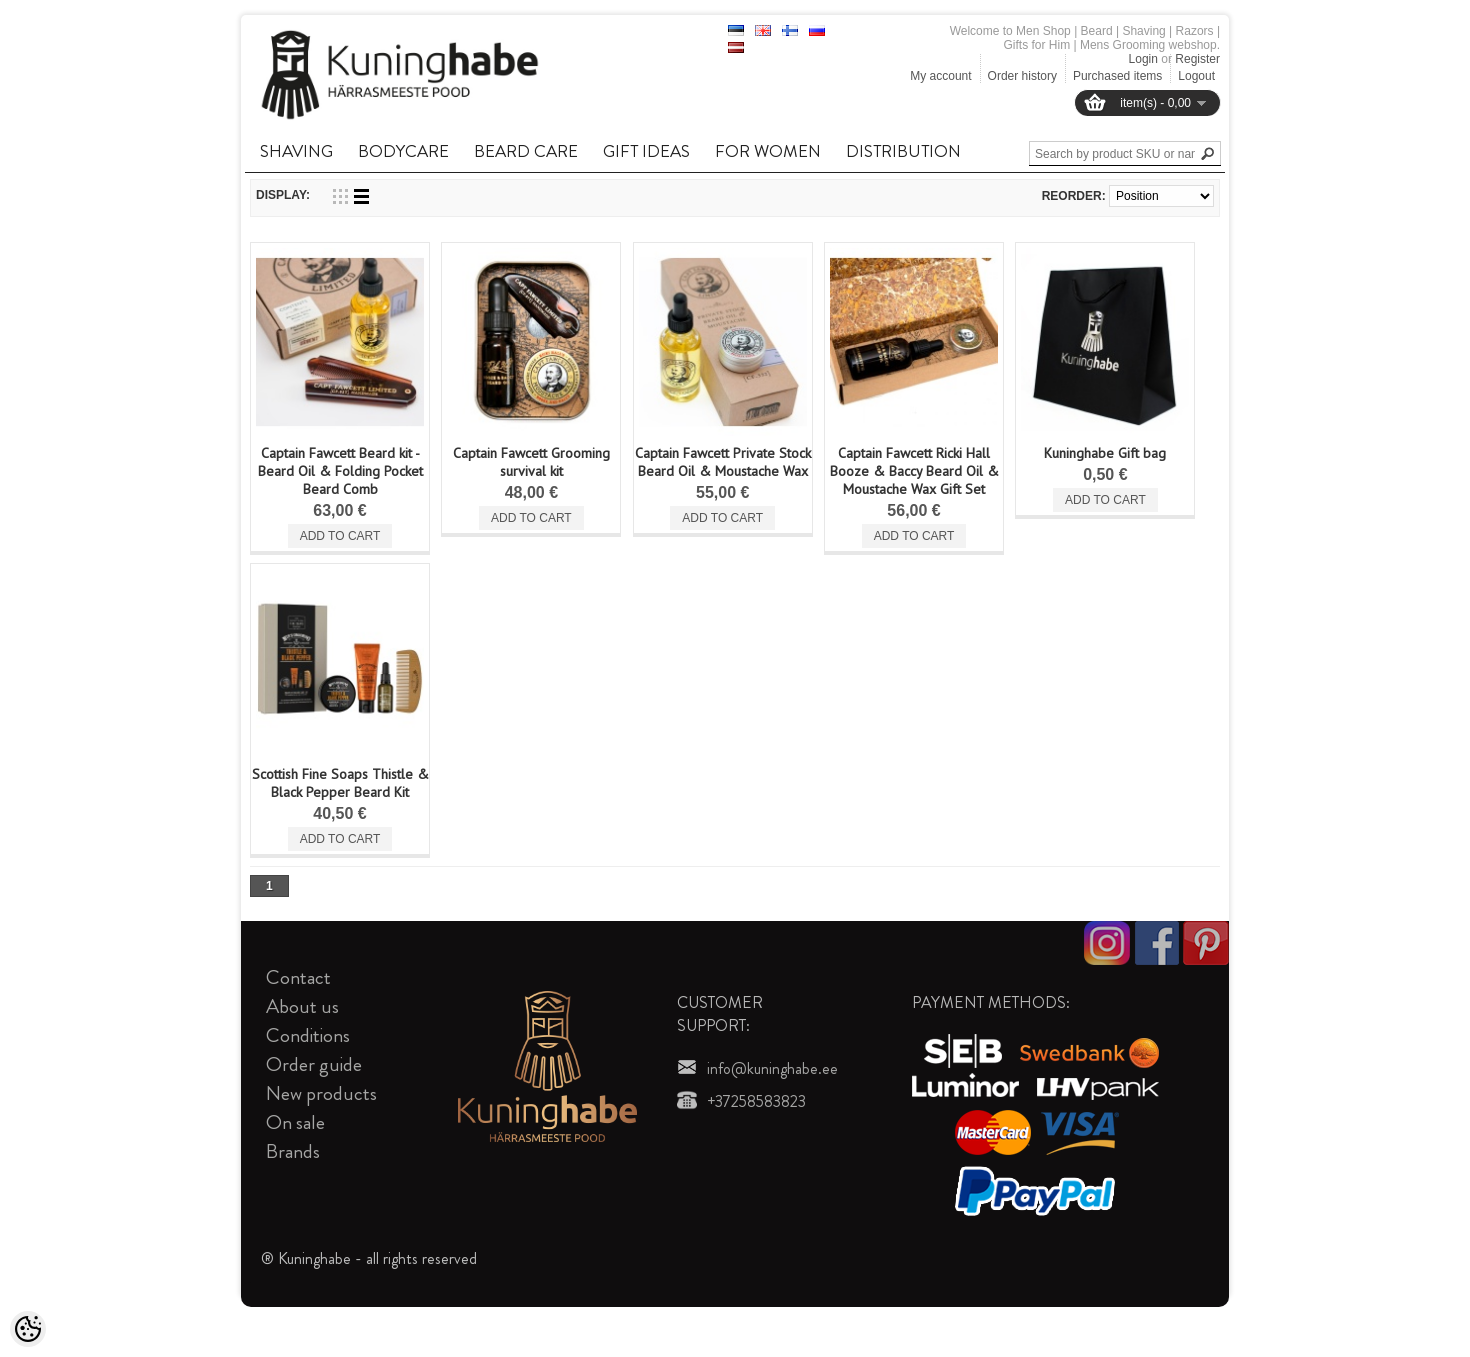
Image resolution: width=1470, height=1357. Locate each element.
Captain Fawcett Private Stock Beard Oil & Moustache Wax (723, 462)
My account (940, 76)
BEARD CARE (526, 151)
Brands (293, 1151)
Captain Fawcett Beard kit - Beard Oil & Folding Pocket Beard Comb (340, 471)
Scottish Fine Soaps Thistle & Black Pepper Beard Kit (340, 783)
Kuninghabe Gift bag (1105, 453)
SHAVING (296, 151)
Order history (1022, 76)
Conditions (308, 1035)
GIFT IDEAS (646, 151)
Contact (298, 977)
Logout (1196, 76)
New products (321, 1093)
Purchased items (1117, 76)
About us (302, 1006)
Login (1143, 59)
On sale (295, 1122)
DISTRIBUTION (903, 151)
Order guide (314, 1064)
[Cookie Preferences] (28, 1329)
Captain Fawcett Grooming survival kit (531, 462)
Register (1197, 59)
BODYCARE (403, 151)
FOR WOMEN (768, 151)
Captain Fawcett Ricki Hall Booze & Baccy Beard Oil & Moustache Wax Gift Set (914, 471)
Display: (283, 195)
